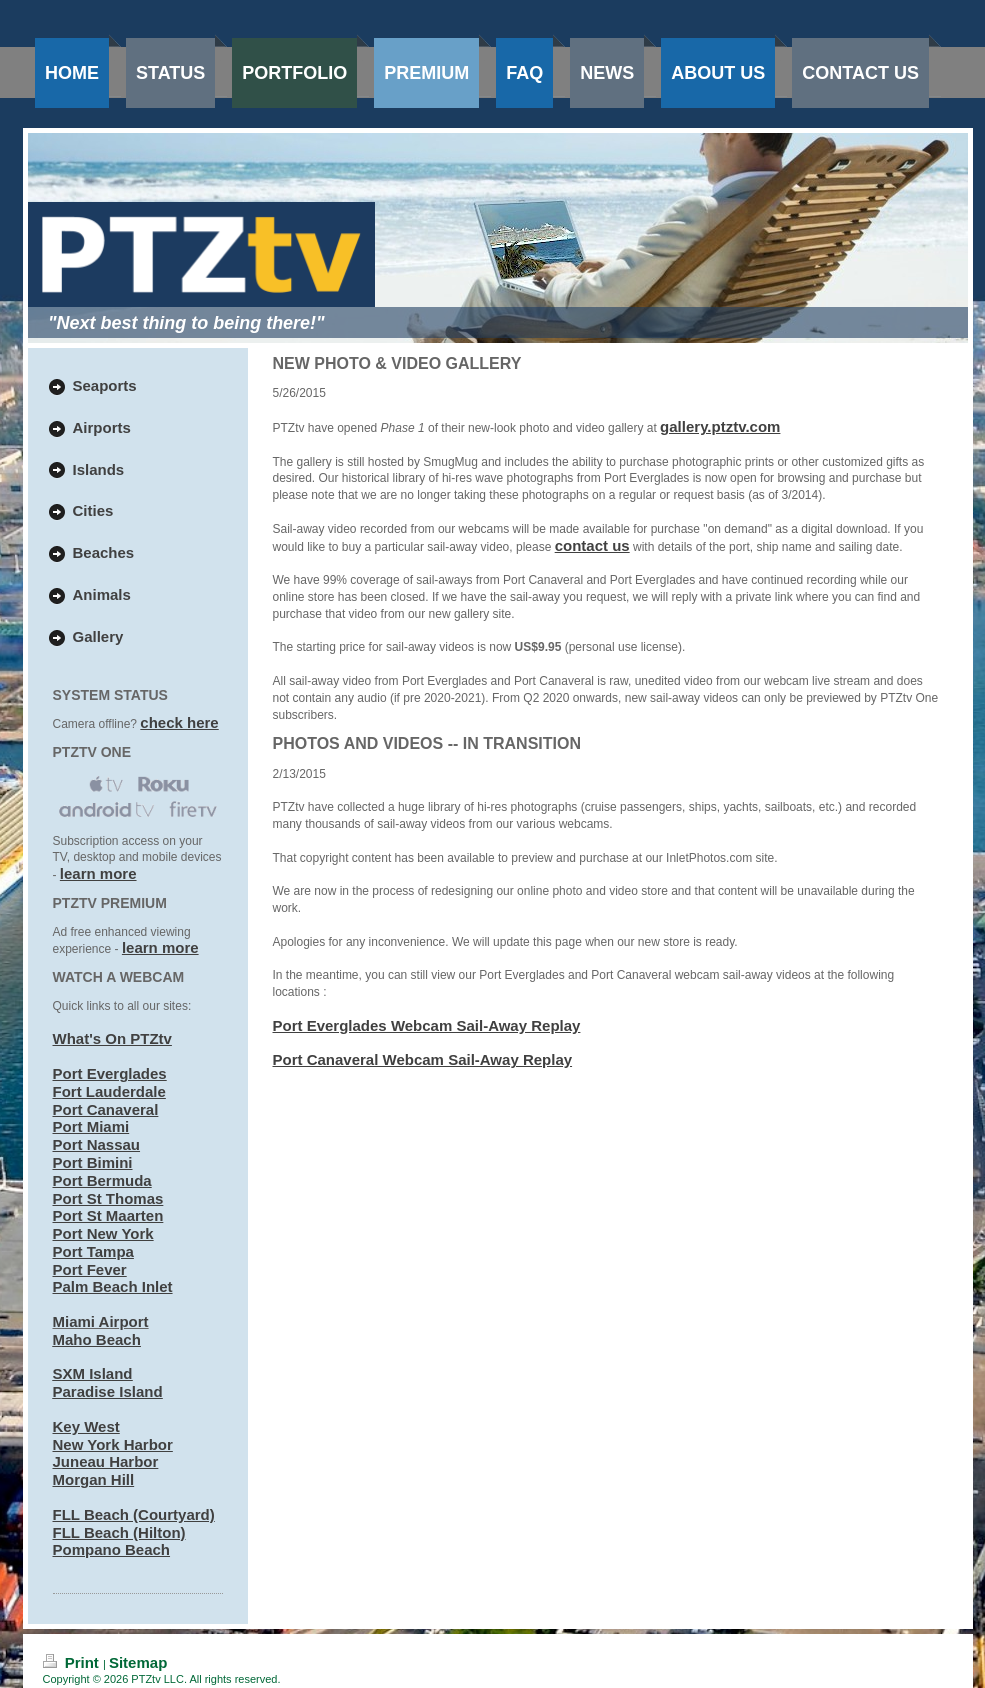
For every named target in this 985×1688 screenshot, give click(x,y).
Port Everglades (110, 1073)
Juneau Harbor (106, 1461)
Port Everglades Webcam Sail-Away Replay (427, 1025)
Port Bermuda (102, 1180)
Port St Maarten (108, 1215)
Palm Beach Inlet (113, 1286)
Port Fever (90, 1269)
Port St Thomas (108, 1198)
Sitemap (138, 1662)
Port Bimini (93, 1162)
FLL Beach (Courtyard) (134, 1514)
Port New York (103, 1233)
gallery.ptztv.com (720, 426)
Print (73, 1662)
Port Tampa (93, 1251)
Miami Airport (101, 1321)
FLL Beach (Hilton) (119, 1532)
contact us (592, 545)
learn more (98, 873)
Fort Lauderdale (109, 1091)
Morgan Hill (94, 1479)
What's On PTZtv (112, 1038)
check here (179, 722)
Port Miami (91, 1126)
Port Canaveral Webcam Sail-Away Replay (423, 1059)
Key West (86, 1426)
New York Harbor (113, 1444)
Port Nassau (97, 1144)
